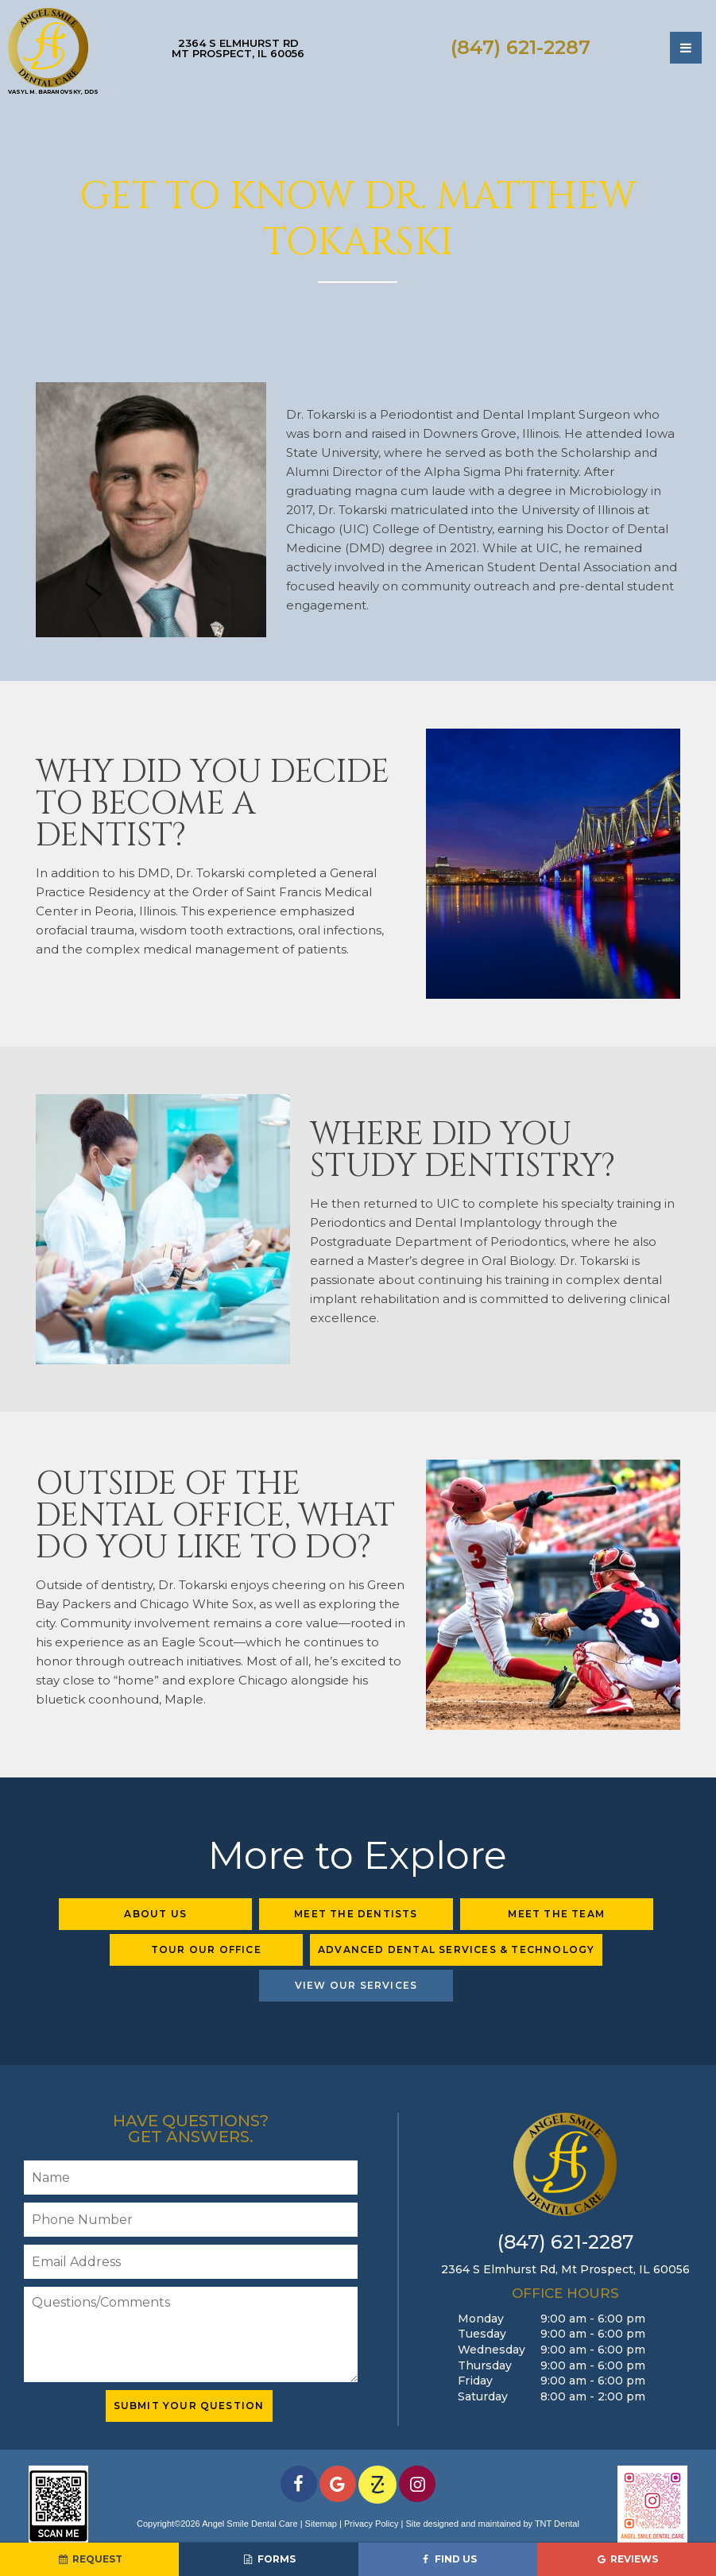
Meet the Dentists (355, 1914)
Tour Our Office (206, 1949)
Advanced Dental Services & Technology (456, 1949)
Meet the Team (556, 1914)
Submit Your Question (189, 2406)
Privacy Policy (371, 2523)
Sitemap (321, 2523)
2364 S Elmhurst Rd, (565, 2269)
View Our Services (356, 1985)
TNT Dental (557, 2523)
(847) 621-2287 (520, 47)
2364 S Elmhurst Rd (238, 48)
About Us (155, 1914)
